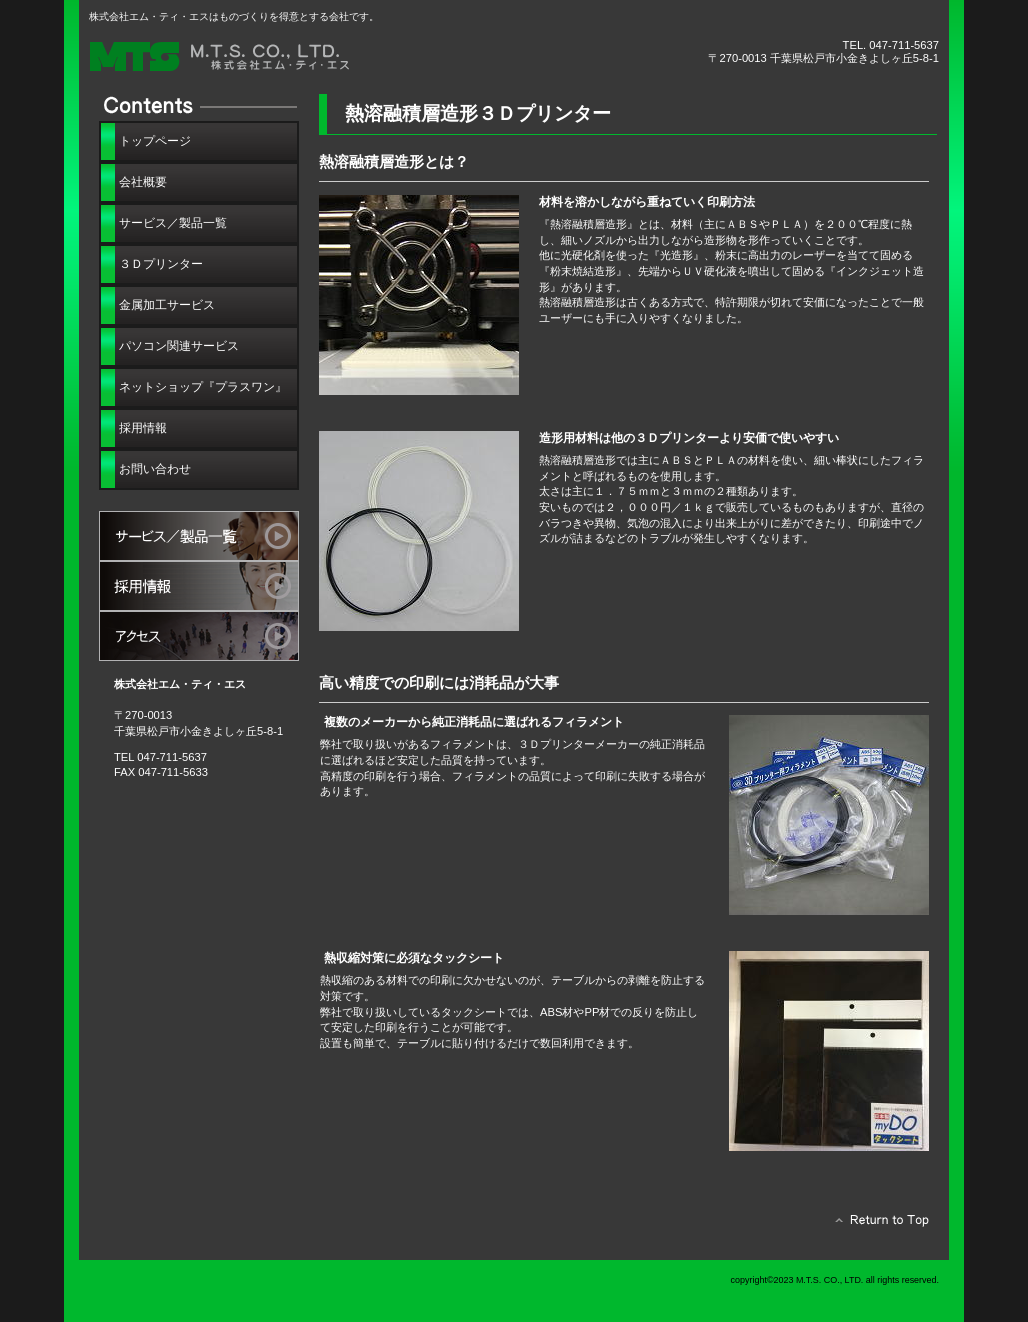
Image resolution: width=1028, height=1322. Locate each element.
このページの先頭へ (876, 1225)
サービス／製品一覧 (199, 536)
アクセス (199, 636)
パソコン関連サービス (179, 346)
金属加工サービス (167, 305)
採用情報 (199, 586)
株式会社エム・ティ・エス (314, 57)
